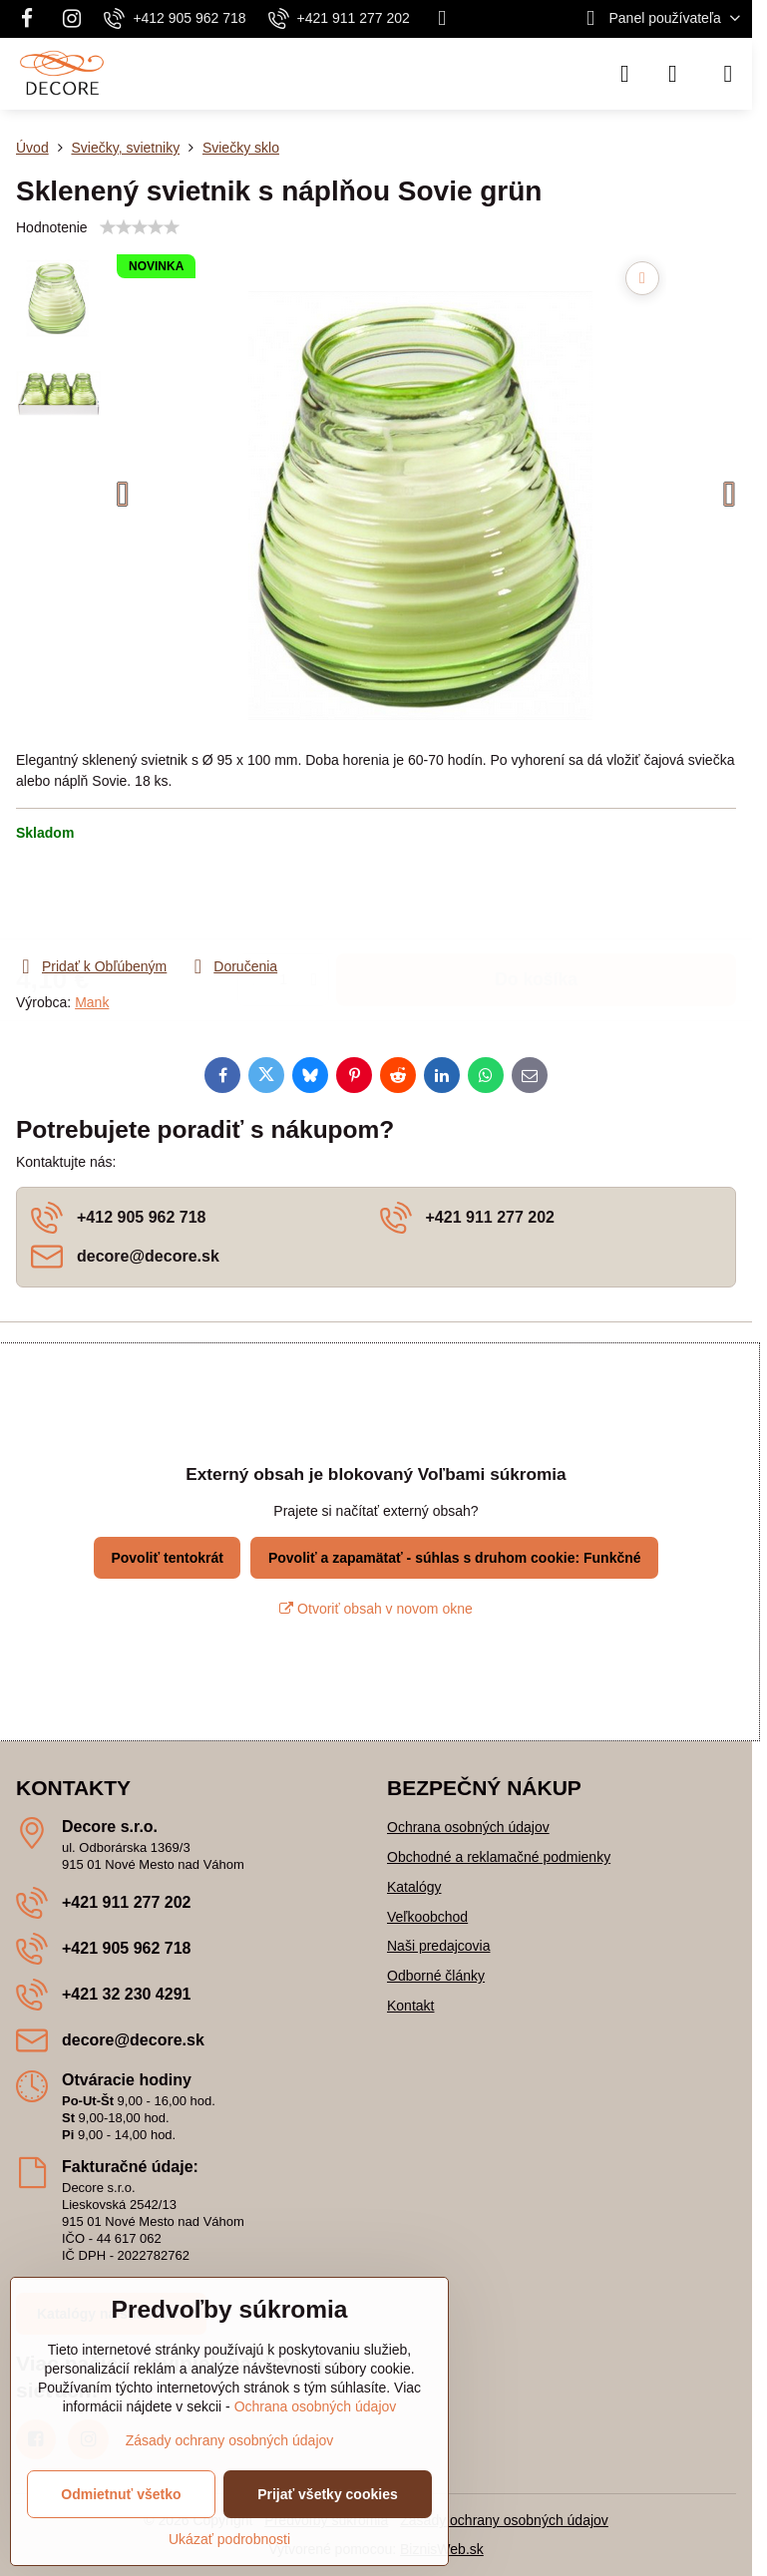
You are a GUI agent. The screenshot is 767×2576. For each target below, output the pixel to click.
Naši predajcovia (439, 1946)
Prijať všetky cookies (327, 2494)
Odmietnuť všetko (121, 2494)
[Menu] (728, 74)
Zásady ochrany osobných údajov (504, 2520)
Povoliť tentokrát (167, 1558)
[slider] (140, 227)
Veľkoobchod (427, 1917)
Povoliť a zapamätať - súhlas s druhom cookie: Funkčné (454, 1558)
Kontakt (410, 2006)
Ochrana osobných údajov (468, 1827)
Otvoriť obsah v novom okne (376, 1609)
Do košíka (536, 899)
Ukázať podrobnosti (229, 2539)
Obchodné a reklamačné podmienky (498, 1857)
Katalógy (414, 1887)
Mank (92, 1002)
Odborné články (436, 1976)
